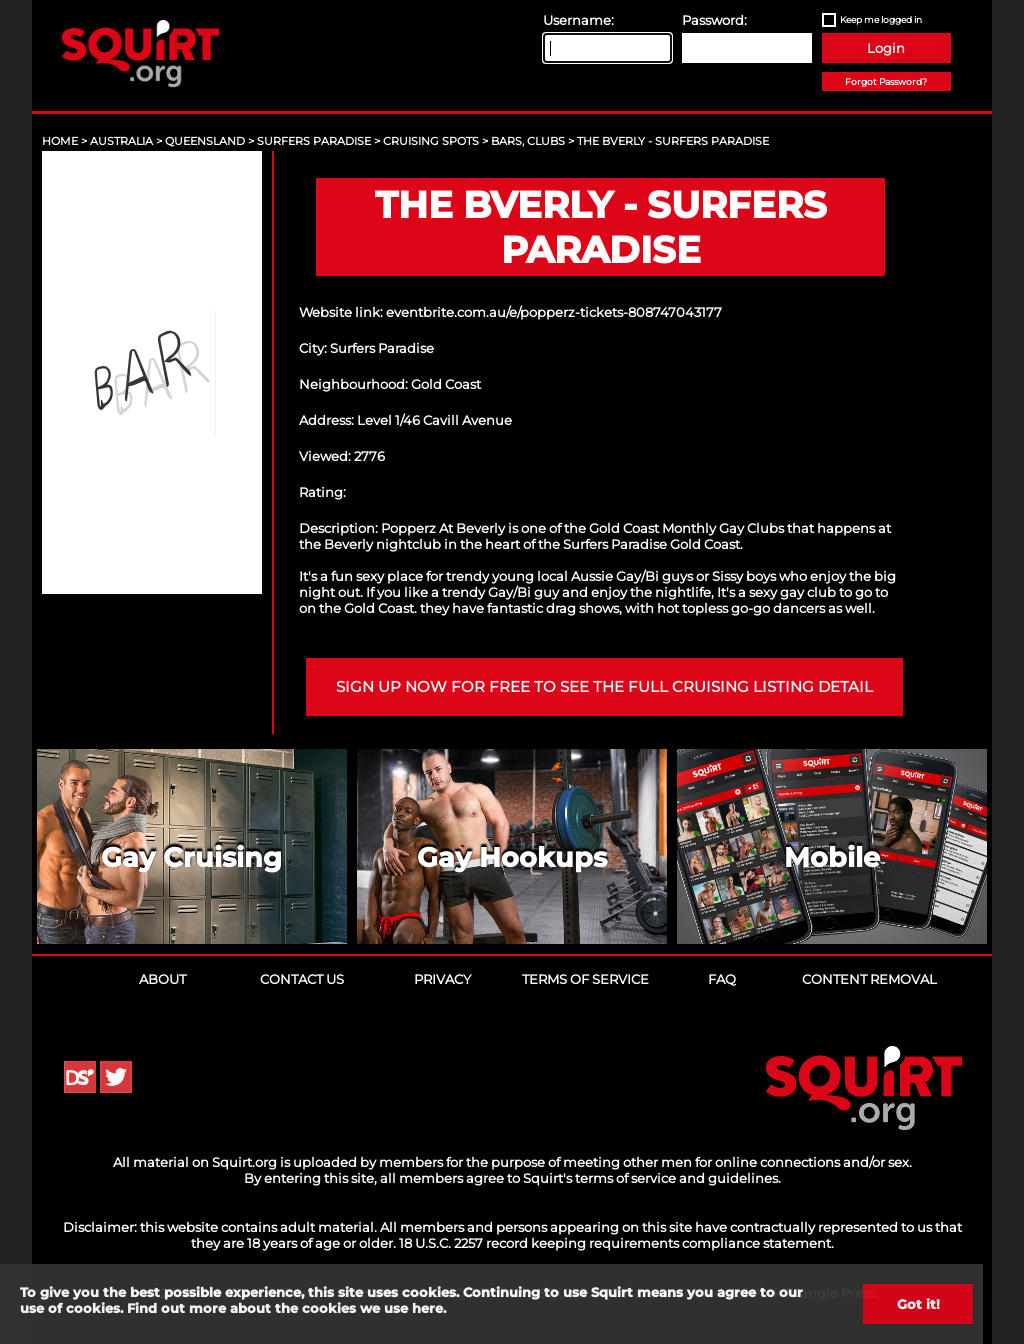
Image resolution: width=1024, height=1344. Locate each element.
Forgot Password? (886, 81)
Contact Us (302, 979)
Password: (714, 20)
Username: (578, 20)
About (162, 979)
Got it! (918, 1304)
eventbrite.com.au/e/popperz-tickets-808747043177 (554, 312)
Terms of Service (585, 979)
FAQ (722, 979)
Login (886, 48)
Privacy (442, 979)
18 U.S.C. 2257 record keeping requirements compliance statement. (616, 1243)
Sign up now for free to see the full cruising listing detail (604, 687)
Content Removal (869, 979)
